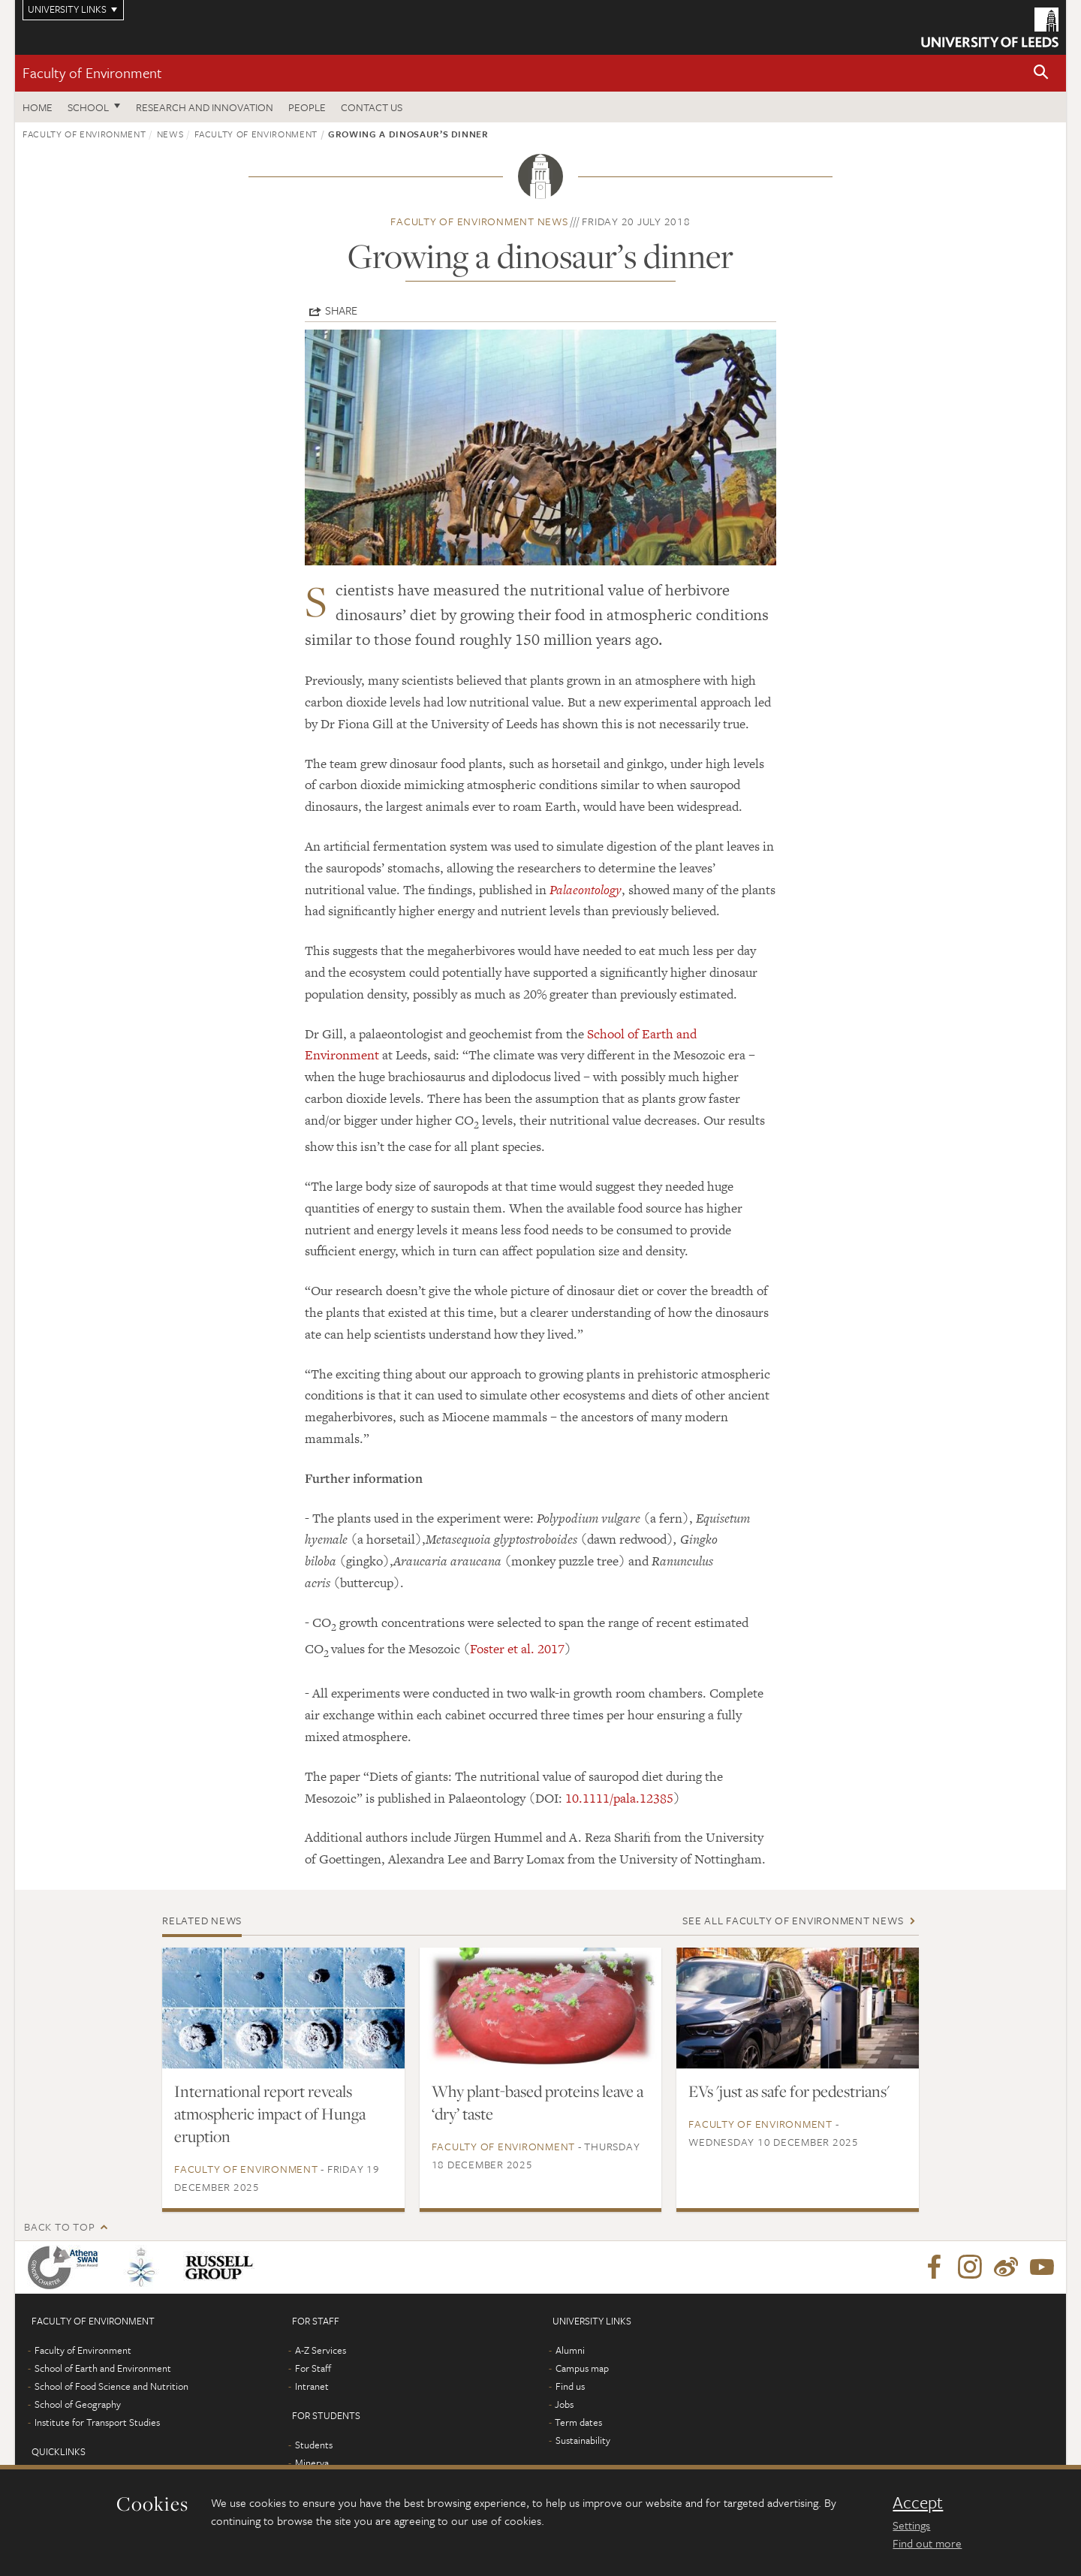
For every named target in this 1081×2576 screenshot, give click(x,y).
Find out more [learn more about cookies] (927, 2543)
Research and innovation (204, 107)
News (170, 133)
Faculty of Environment (92, 72)
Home (38, 107)
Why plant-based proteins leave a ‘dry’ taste (537, 2102)
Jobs (564, 2404)
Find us (570, 2386)
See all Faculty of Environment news (792, 1920)
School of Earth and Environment (103, 2368)
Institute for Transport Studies (97, 2422)
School (88, 107)
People (307, 107)
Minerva (312, 2462)
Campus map (582, 2368)
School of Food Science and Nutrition (111, 2386)
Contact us (371, 107)
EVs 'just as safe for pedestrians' (789, 2091)
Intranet (312, 2386)
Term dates (578, 2422)
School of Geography (78, 2404)
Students (314, 2444)
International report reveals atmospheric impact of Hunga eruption (270, 2113)
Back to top (59, 2226)
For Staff (313, 2368)
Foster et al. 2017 (517, 1649)
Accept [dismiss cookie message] (918, 2502)
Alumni (570, 2350)
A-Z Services (320, 2350)
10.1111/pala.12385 (619, 1798)
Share (341, 310)
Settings (911, 2525)
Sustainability (583, 2440)
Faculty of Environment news (479, 221)
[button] (1041, 73)
